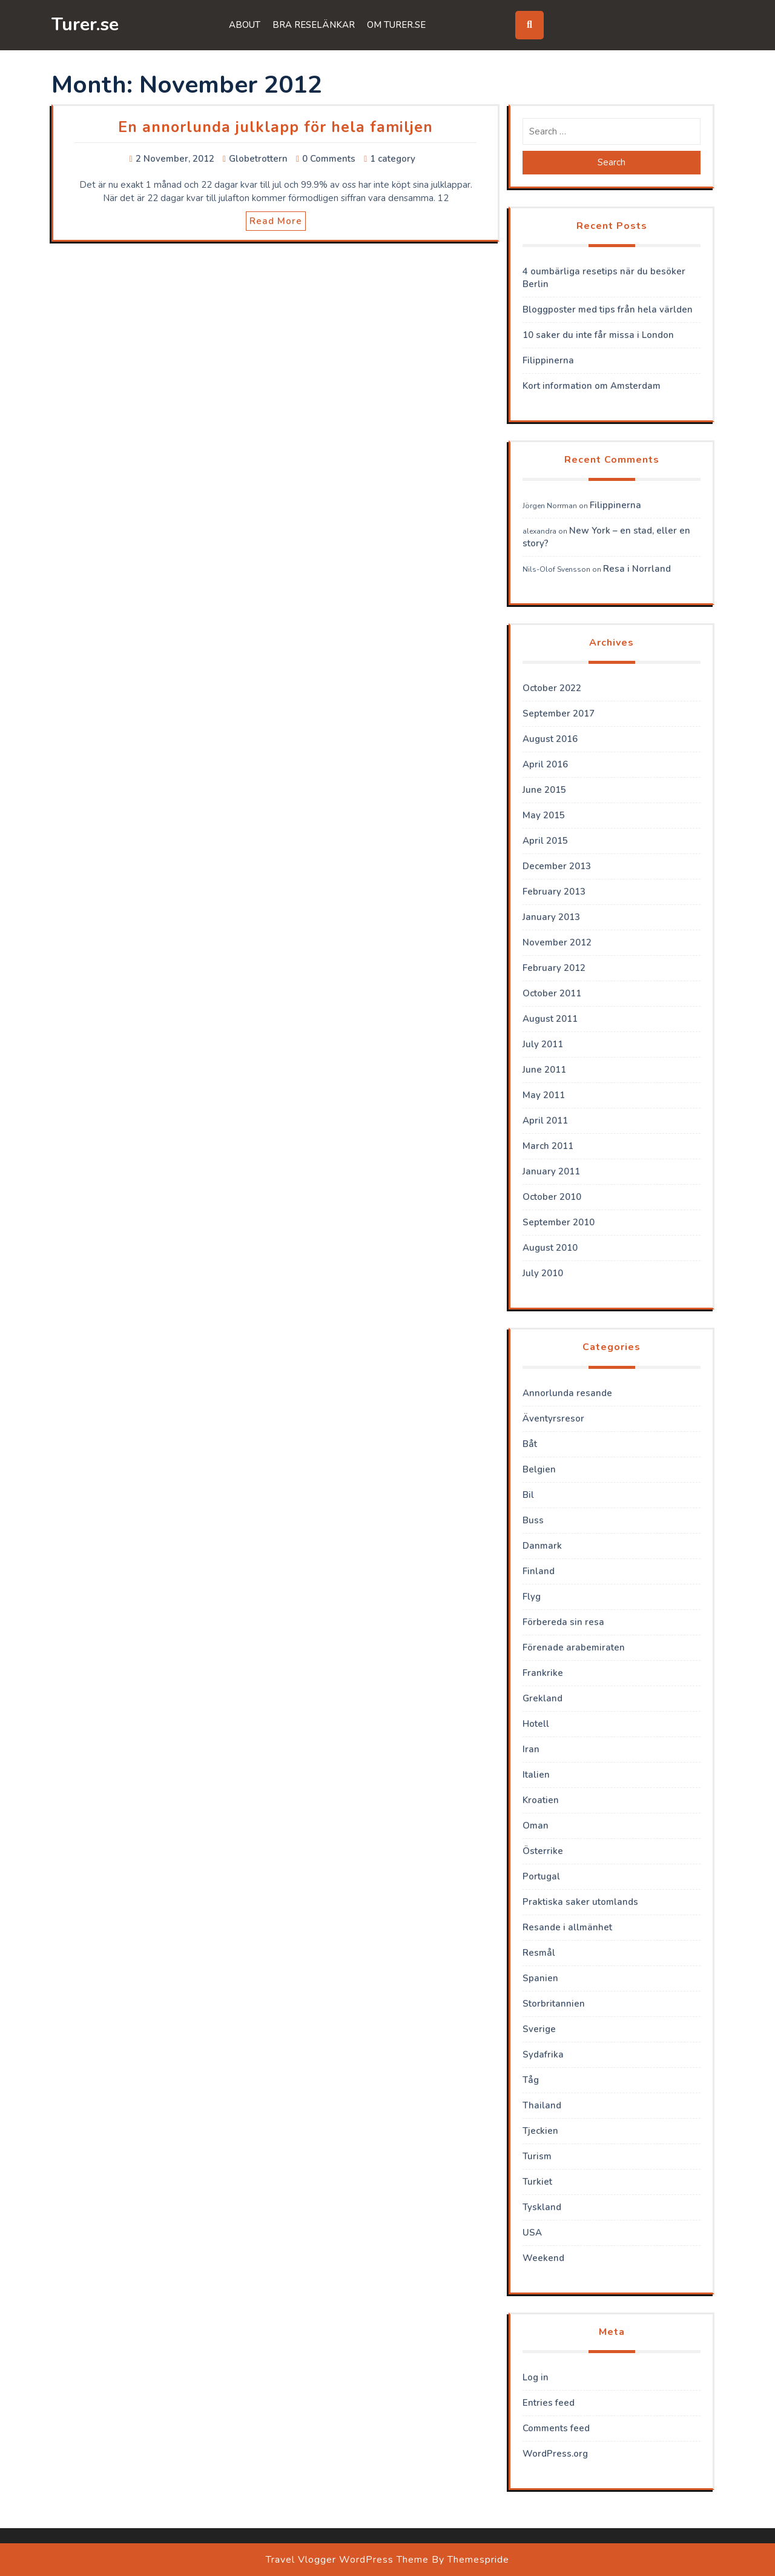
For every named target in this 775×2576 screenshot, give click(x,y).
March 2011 (548, 1146)
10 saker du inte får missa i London (598, 335)
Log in (536, 2377)
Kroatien (541, 1800)
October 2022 (552, 688)
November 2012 (557, 942)
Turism (537, 2156)
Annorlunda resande (567, 1393)
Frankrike (543, 1673)
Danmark (542, 1546)
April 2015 (545, 841)
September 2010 (559, 1222)
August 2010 (550, 1248)
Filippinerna (548, 360)
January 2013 (551, 917)
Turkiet (537, 2182)
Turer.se (85, 24)
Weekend (543, 2258)
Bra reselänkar (313, 25)
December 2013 (557, 866)
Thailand (542, 2105)
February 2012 (554, 968)
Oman (536, 1825)
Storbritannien (554, 2004)
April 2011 (545, 1120)
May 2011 (544, 1095)
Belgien (539, 1469)
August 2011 (550, 1019)
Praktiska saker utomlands (580, 1902)
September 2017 (559, 713)
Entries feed (549, 2403)
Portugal (541, 1876)
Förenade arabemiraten (574, 1647)
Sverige (539, 2029)
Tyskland (542, 2207)
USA (532, 2233)
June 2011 (544, 1070)
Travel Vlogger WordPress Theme (347, 2559)
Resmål (539, 1953)
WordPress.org (555, 2454)
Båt (530, 1444)
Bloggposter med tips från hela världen (608, 309)
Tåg (531, 2080)
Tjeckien (540, 2131)
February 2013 (554, 892)
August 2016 (550, 739)
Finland (539, 1571)
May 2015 (544, 815)
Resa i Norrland (637, 569)
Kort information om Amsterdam (592, 386)
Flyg (532, 1597)
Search (611, 162)
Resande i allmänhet (567, 1927)
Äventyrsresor (553, 1418)
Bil (528, 1495)
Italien (536, 1775)
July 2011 (543, 1044)
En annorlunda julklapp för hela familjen (275, 127)
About (244, 25)
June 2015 (544, 790)
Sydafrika (543, 2054)
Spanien (540, 1978)
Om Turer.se (396, 25)
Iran (531, 1749)
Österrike (543, 1851)
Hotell (536, 1724)
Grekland (542, 1698)
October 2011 (552, 993)
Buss (533, 1520)
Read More (275, 221)
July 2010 (543, 1273)
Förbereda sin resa (563, 1622)
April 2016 (545, 764)
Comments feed (556, 2428)
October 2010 (552, 1197)
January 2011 (551, 1171)
